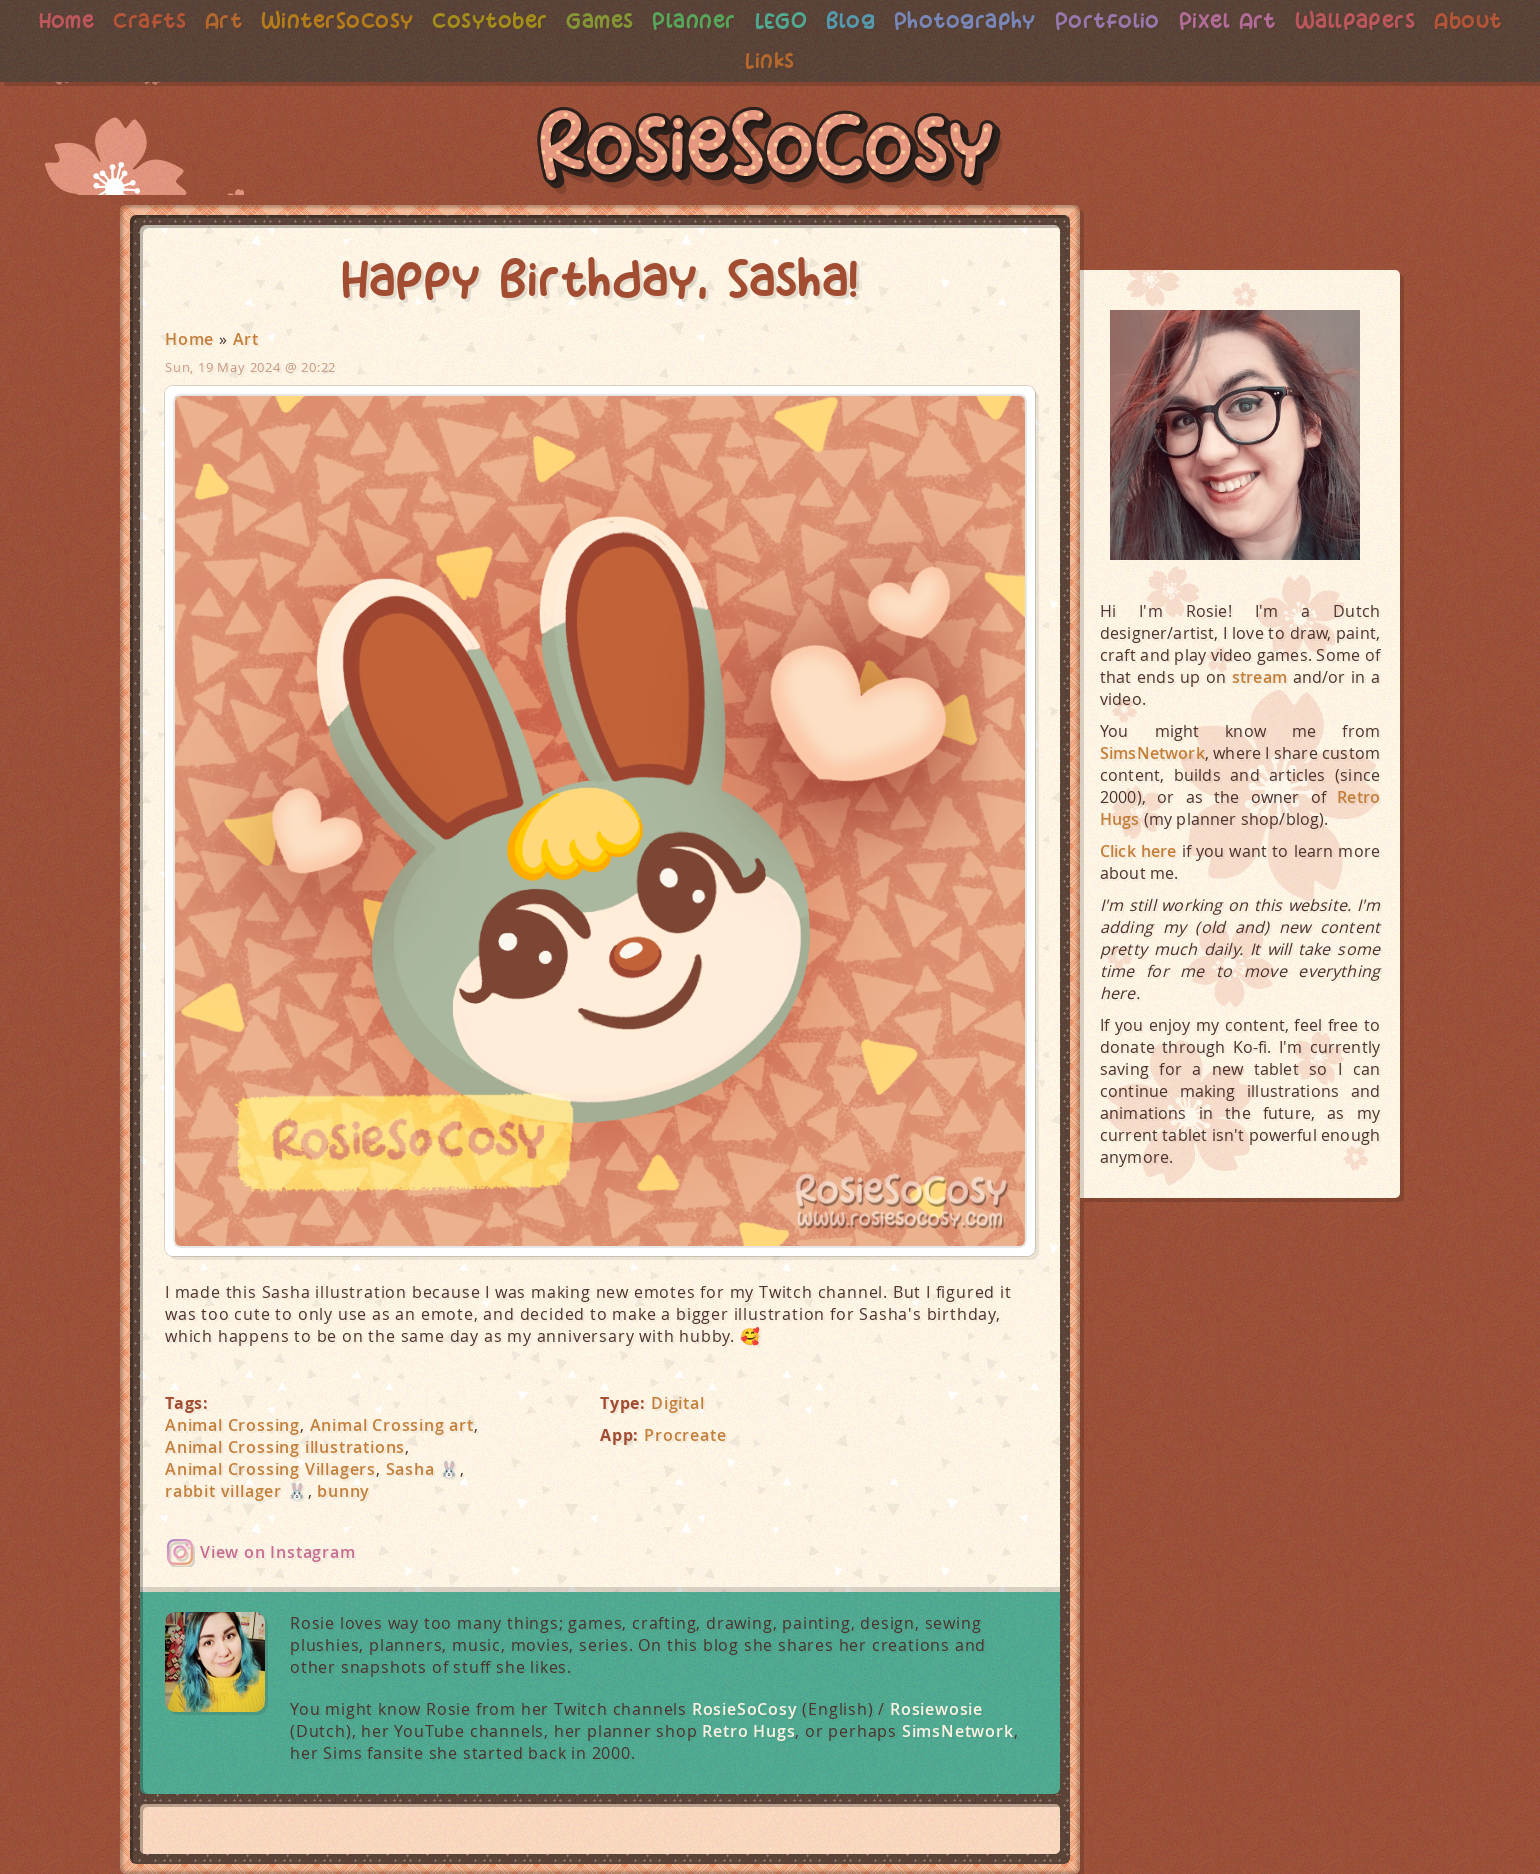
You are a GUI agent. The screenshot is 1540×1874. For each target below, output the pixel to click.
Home (94, 20)
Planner (736, 20)
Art (255, 20)
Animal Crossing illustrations (285, 1447)
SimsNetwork (958, 1731)
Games (639, 20)
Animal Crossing (232, 1425)
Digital (678, 1403)
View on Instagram (278, 1552)
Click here (1138, 851)
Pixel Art (1281, 20)
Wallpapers (1412, 20)
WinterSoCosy (371, 20)
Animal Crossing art (392, 1425)
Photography (1012, 20)
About (735, 60)
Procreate (685, 1435)
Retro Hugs (748, 1731)
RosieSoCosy (770, 151)
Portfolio (1158, 20)
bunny (343, 1491)
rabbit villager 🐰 (236, 1491)
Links (813, 60)
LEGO (824, 20)
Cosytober (527, 20)
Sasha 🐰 (423, 1469)
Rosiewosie (936, 1709)
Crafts (179, 20)
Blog (895, 20)
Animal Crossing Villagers (270, 1469)
